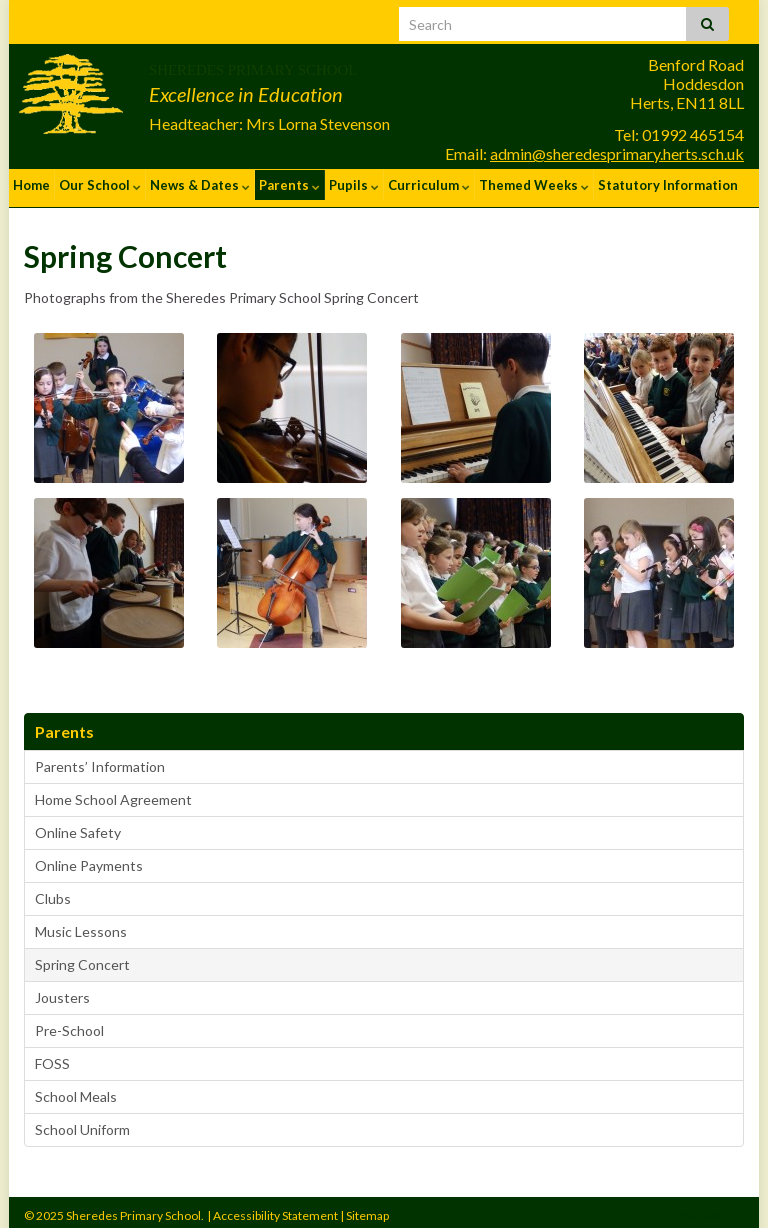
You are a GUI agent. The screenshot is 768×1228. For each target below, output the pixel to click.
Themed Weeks (534, 185)
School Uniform (82, 1122)
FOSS (52, 1056)
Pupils (354, 185)
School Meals (76, 1089)
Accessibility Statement (275, 1208)
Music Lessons (81, 924)
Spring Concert (82, 957)
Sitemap (367, 1208)
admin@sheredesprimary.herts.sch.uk (617, 153)
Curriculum (429, 185)
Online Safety (78, 825)
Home (31, 185)
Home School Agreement (113, 792)
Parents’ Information (100, 759)
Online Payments (89, 858)
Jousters (62, 990)
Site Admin (710, 1208)
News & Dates (200, 185)
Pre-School (69, 1023)
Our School (100, 185)
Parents (289, 185)
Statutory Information (668, 185)
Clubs (53, 891)
